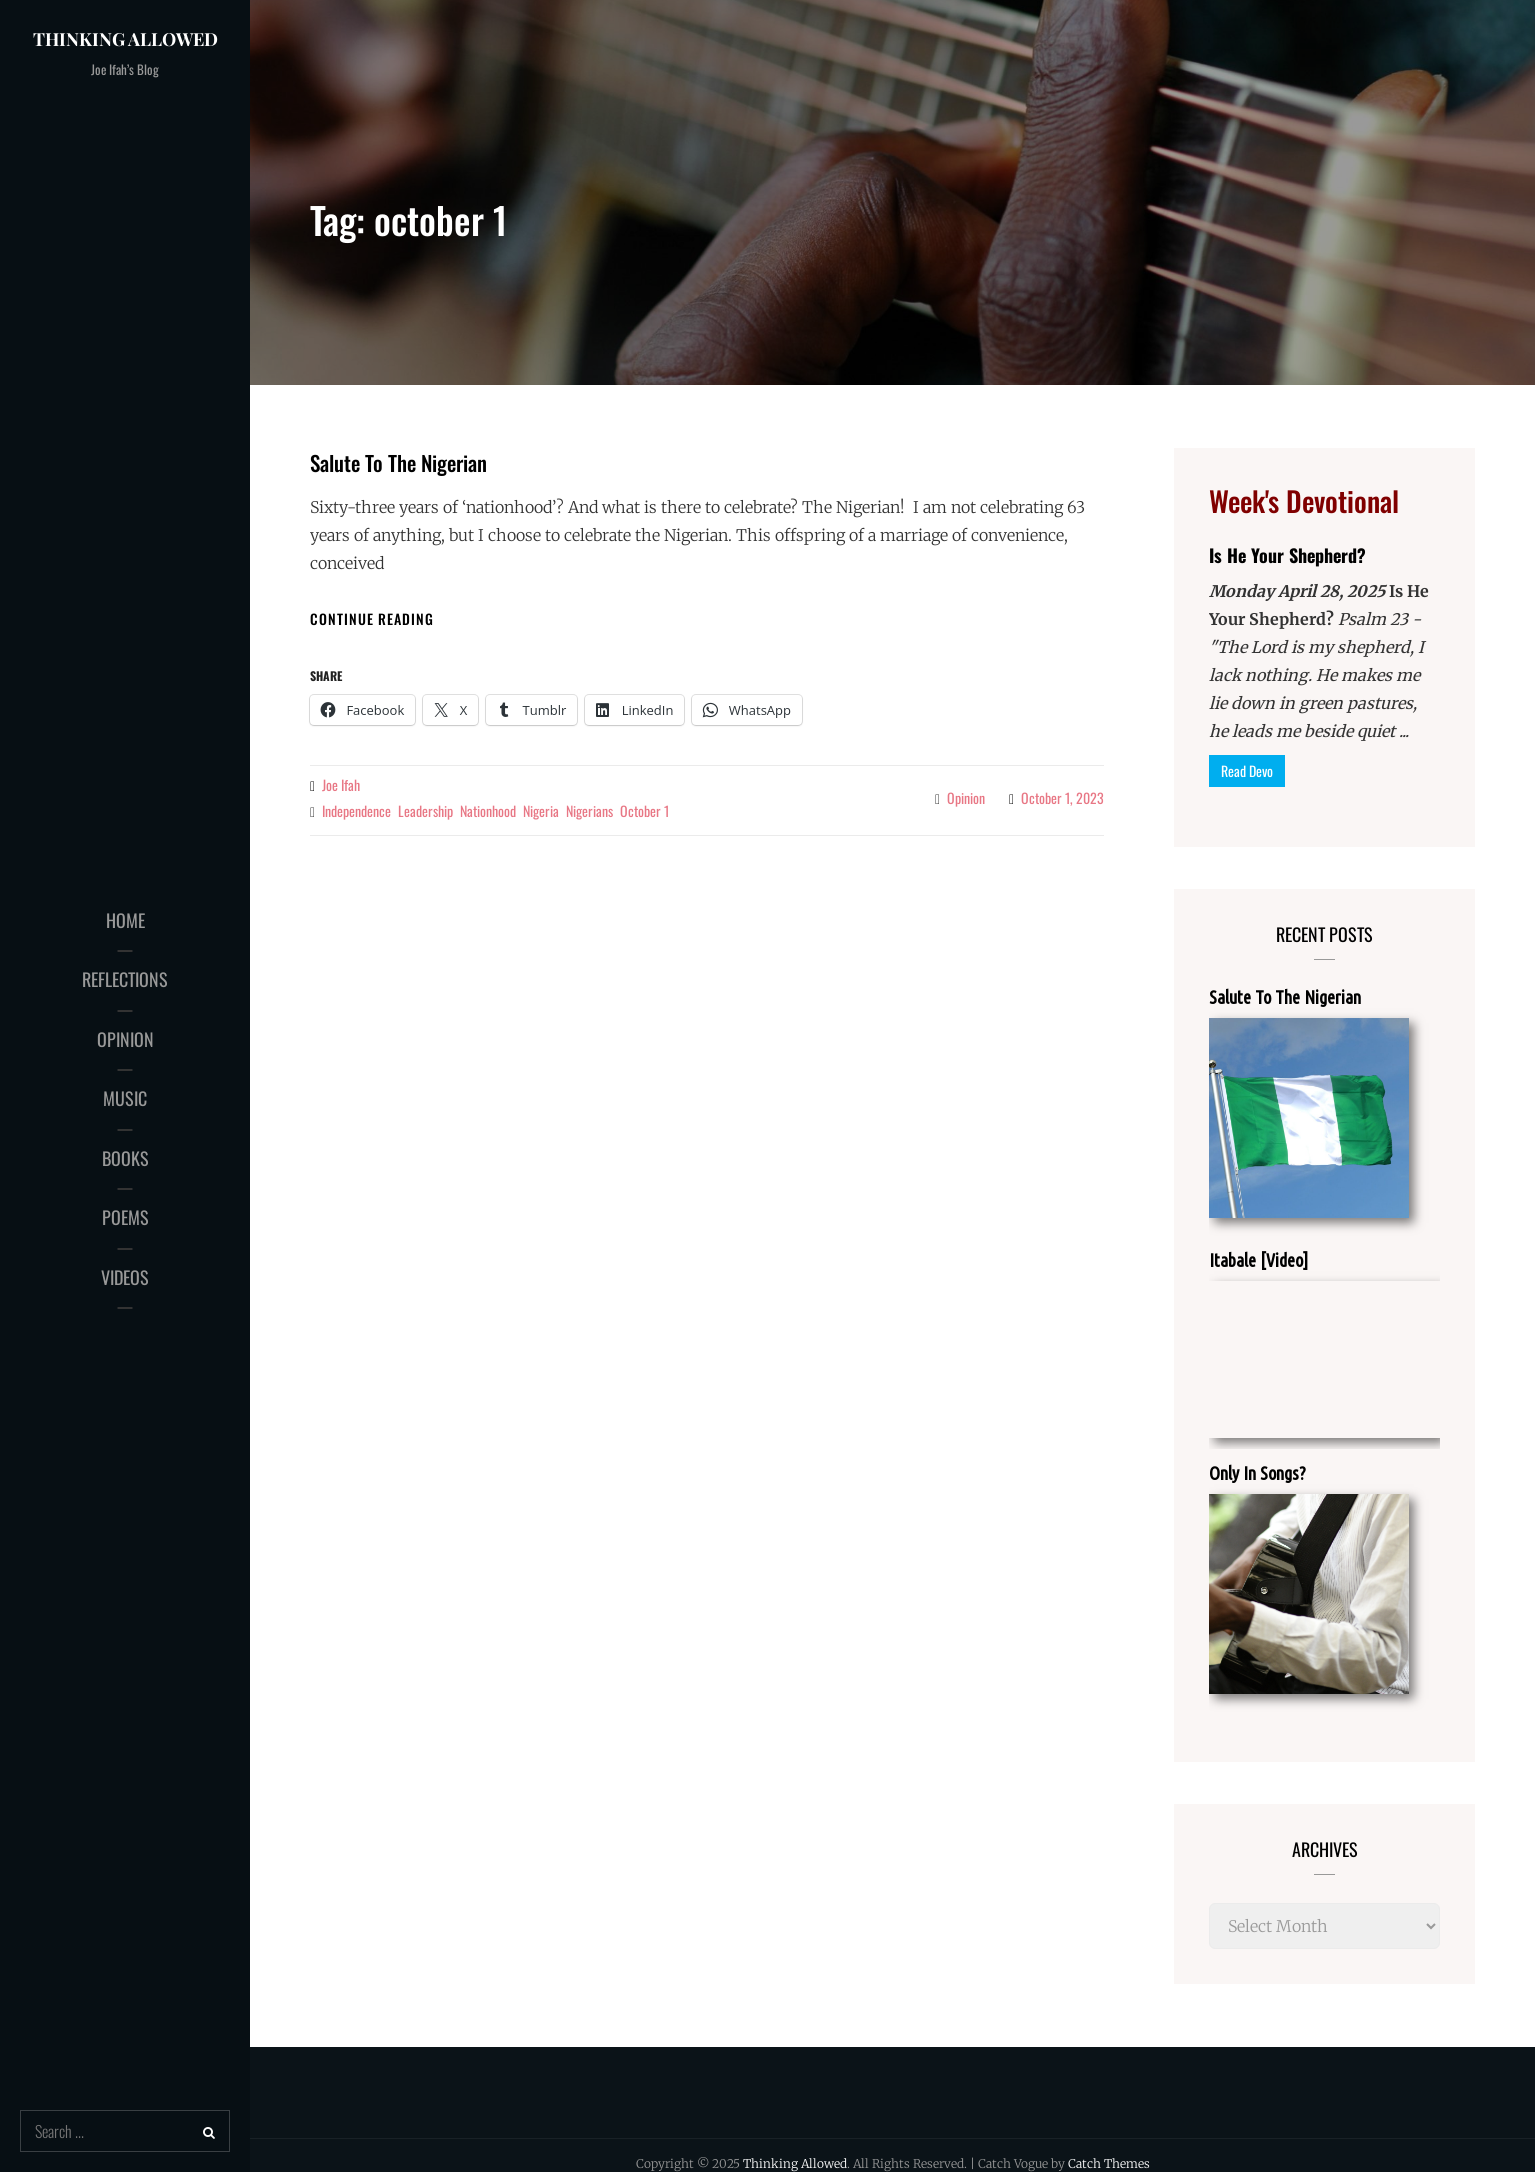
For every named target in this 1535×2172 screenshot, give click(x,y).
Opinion (966, 797)
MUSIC (125, 1098)
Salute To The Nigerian (398, 462)
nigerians (589, 810)
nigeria (541, 810)
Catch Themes (1109, 2163)
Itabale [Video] (1258, 1260)
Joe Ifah (341, 784)
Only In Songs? (1257, 1473)
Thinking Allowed (125, 39)
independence (356, 810)
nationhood (488, 810)
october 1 (644, 810)
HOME (125, 920)
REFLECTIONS (125, 979)
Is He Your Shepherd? (1287, 555)
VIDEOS (125, 1277)
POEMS (125, 1217)
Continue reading (372, 618)
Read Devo (1247, 770)
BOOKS (125, 1158)
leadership (425, 810)
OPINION (125, 1039)
